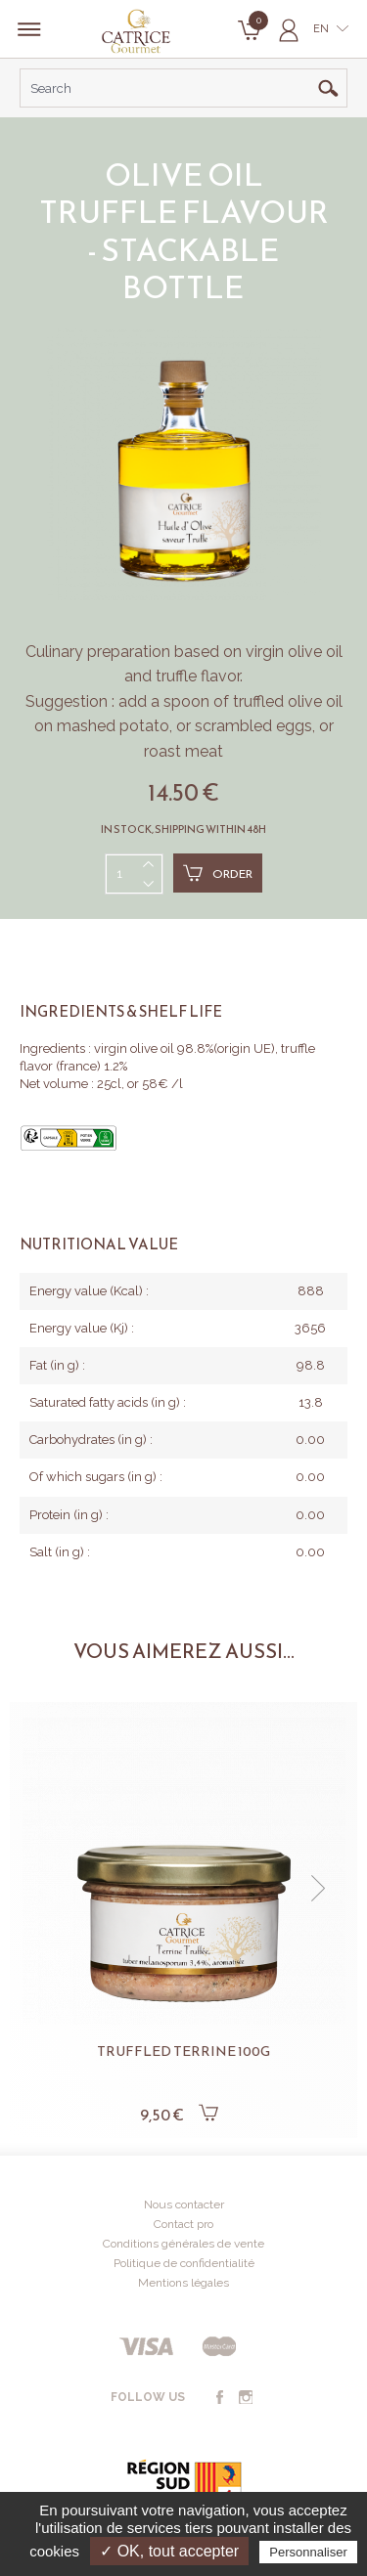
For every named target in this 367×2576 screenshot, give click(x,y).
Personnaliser (308, 2552)
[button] (318, 1888)
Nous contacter (184, 2204)
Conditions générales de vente (183, 2243)
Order (217, 873)
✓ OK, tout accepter (169, 2551)
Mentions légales (183, 2283)
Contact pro (183, 2224)
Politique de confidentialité (184, 2263)
